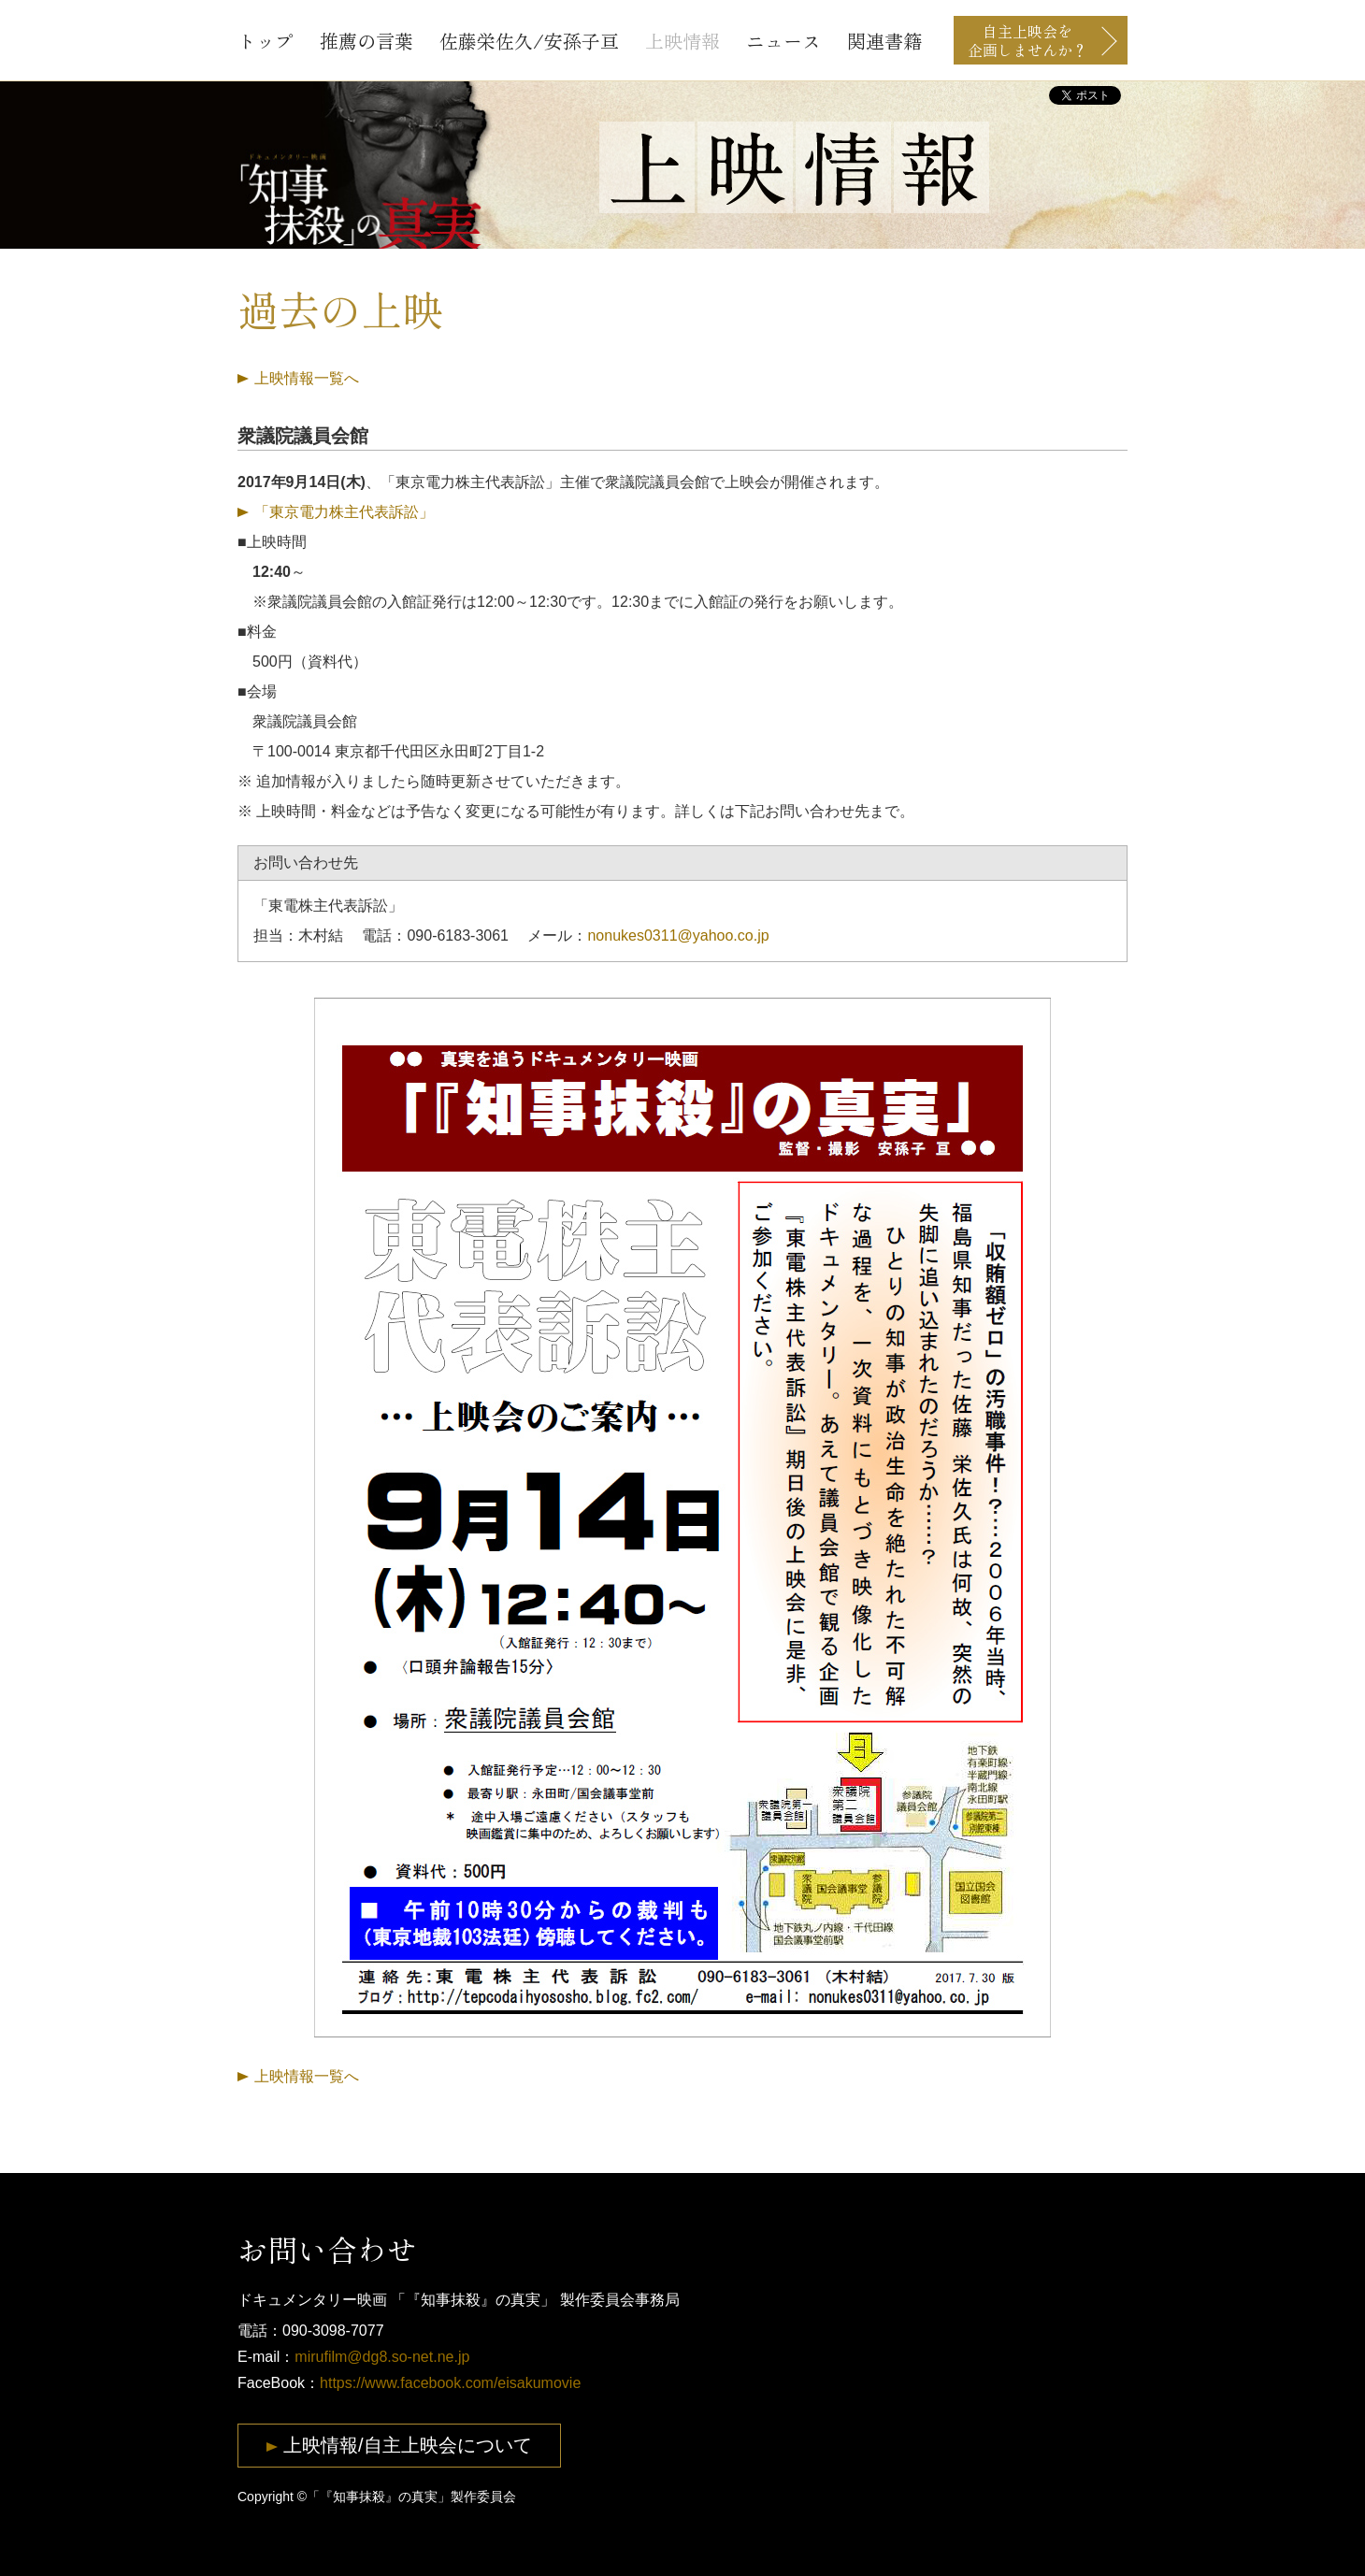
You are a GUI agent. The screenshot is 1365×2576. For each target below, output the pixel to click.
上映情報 (682, 40)
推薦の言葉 (366, 40)
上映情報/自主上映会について (407, 2445)
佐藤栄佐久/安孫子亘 (529, 40)
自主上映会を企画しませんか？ (1027, 40)
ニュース (783, 40)
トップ (265, 40)
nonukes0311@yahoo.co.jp (678, 935)
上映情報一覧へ (306, 378)
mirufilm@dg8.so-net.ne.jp (382, 2357)
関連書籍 (884, 40)
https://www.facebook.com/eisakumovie (450, 2383)
